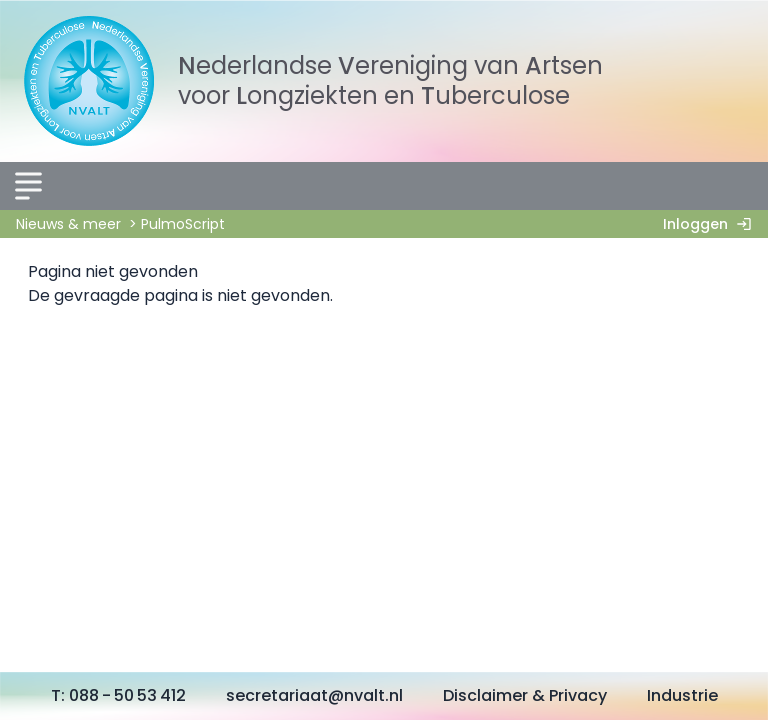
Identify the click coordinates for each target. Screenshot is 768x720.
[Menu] (28, 186)
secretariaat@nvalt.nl (314, 695)
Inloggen (711, 224)
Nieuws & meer (68, 224)
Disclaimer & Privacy (525, 695)
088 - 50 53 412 (127, 695)
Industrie (682, 695)
